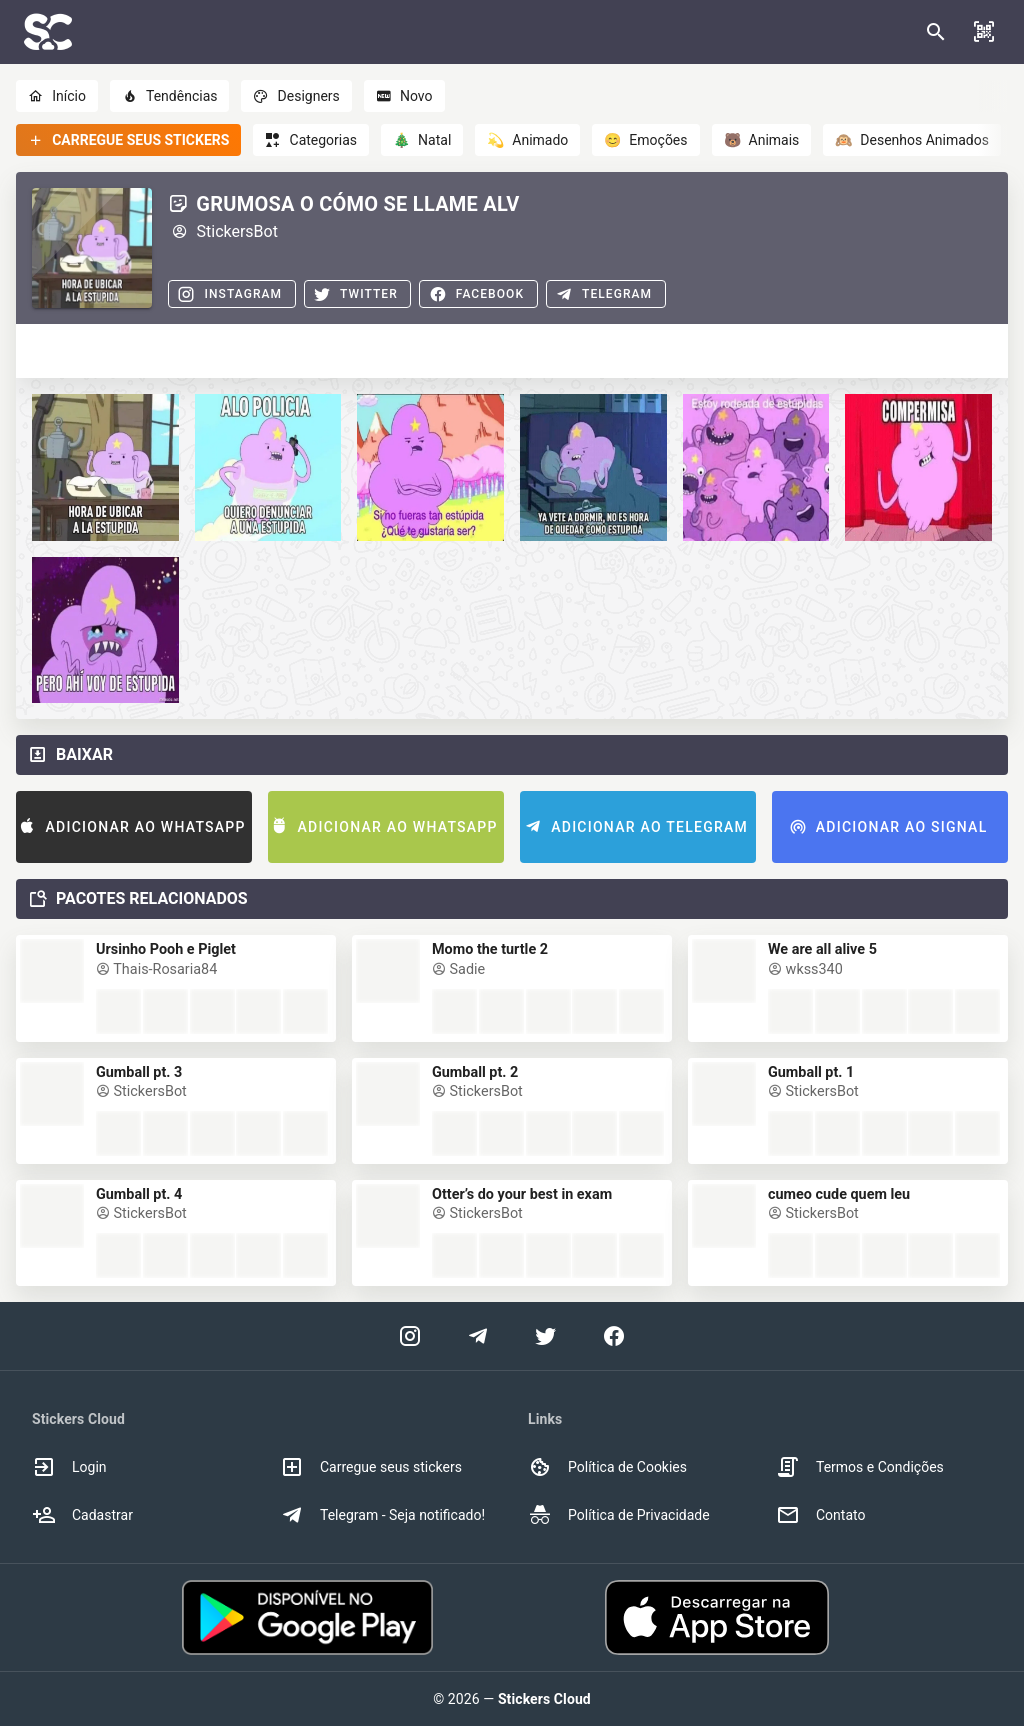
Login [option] (69, 1467)
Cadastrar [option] (82, 1515)
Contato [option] (820, 1515)
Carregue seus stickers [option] (371, 1467)
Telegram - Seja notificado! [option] (382, 1515)
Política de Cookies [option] (607, 1467)
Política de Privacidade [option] (619, 1515)
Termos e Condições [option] (860, 1467)
